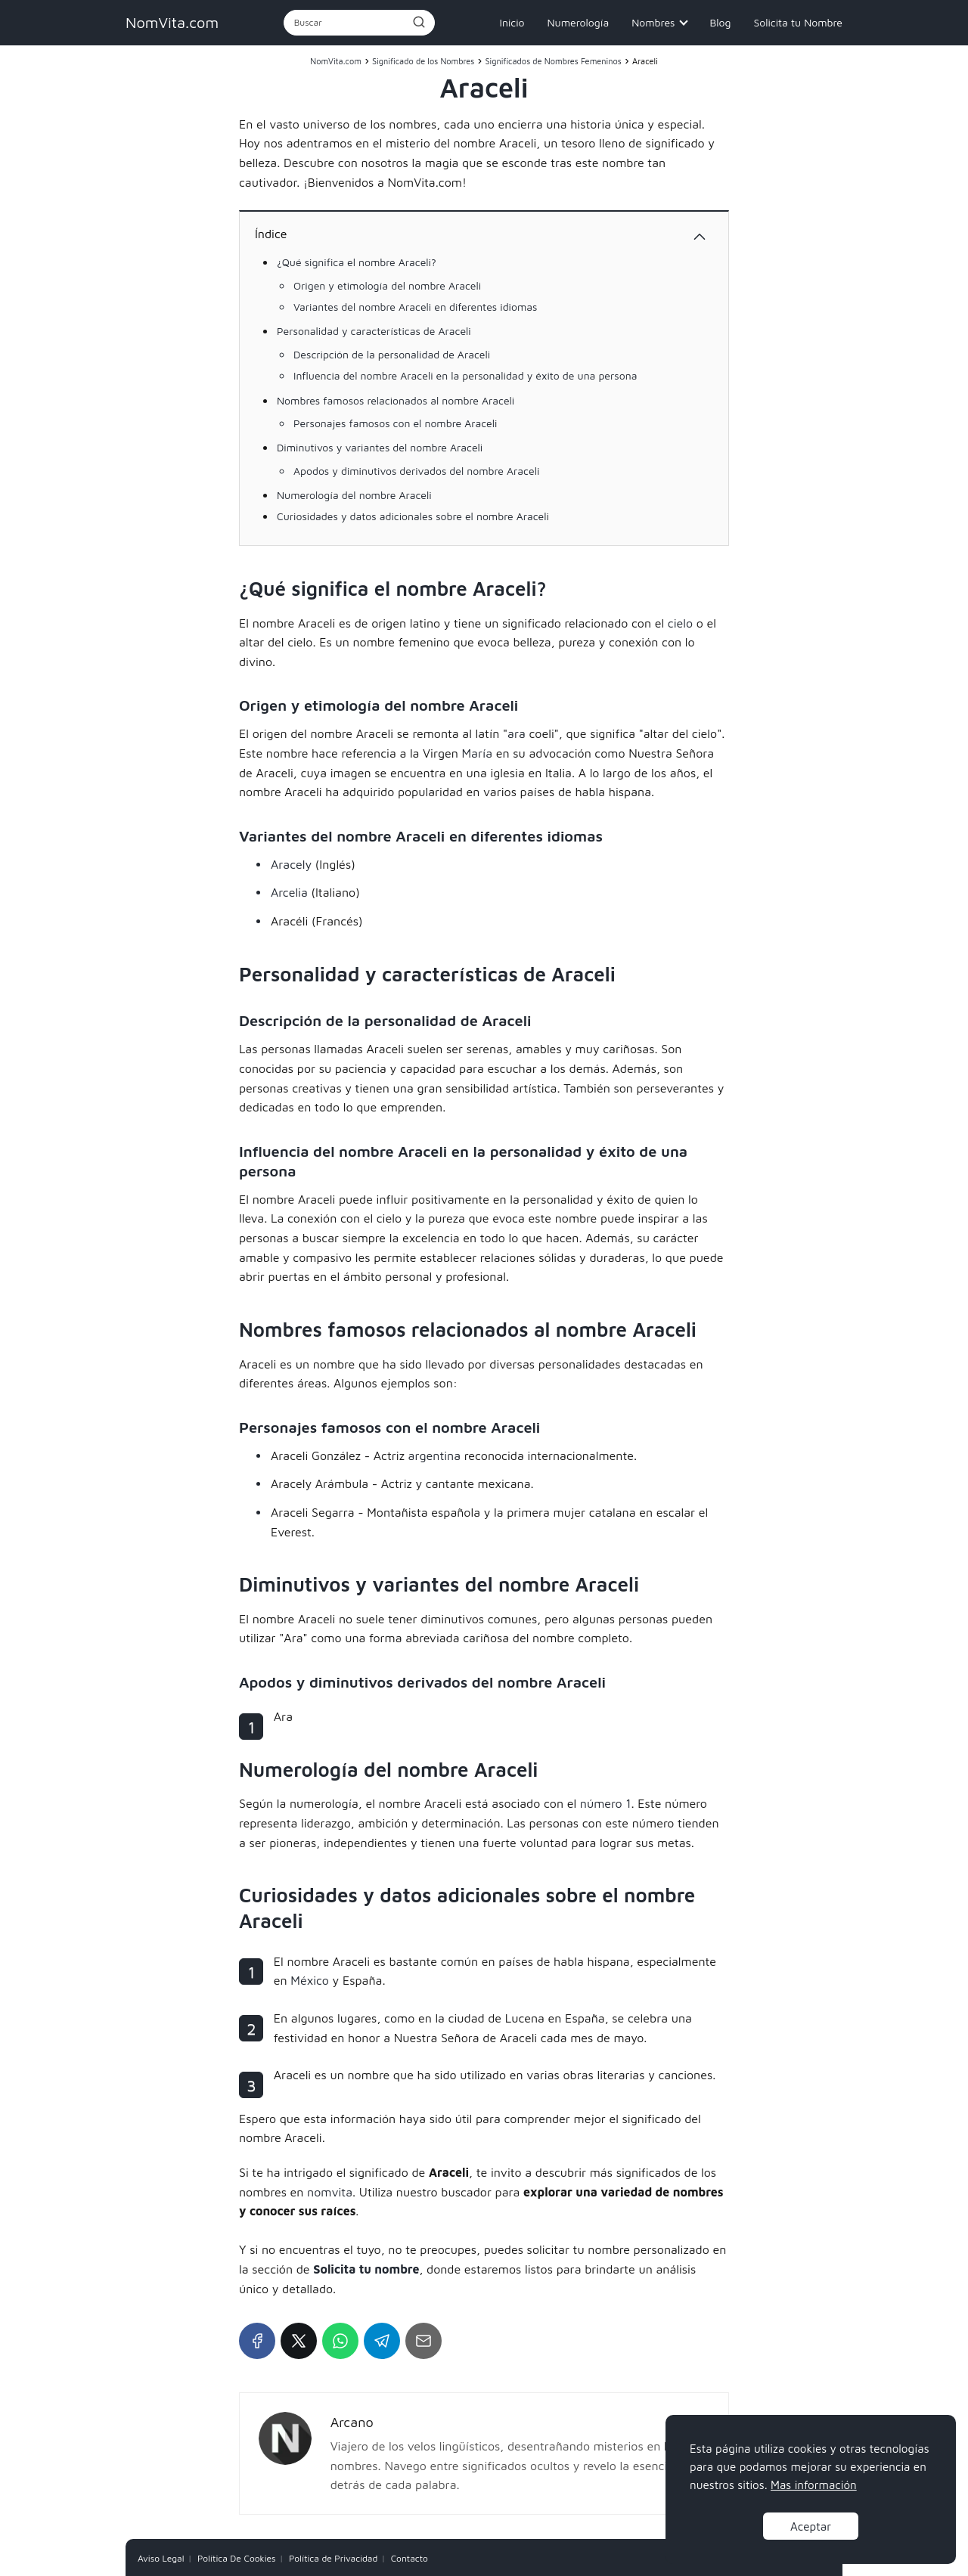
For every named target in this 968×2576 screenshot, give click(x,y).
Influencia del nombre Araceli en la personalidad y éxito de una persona (465, 375)
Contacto (409, 2558)
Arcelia (289, 892)
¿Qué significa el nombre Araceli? (356, 262)
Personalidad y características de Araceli (374, 330)
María (477, 753)
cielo (680, 623)
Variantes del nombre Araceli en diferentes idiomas (415, 306)
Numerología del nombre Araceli (354, 494)
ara (516, 733)
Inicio (512, 22)
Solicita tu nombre (366, 2269)
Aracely (291, 864)
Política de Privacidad (333, 2558)
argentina (434, 1455)
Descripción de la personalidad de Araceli (391, 354)
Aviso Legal (161, 2558)
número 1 (605, 1803)
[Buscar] (418, 22)
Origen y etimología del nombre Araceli (387, 285)
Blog (720, 22)
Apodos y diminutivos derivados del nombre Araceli (416, 470)
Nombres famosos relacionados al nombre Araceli (395, 400)
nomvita (329, 2192)
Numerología (578, 22)
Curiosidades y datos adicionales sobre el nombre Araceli (413, 516)
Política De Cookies (236, 2558)
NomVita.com (172, 22)
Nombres (653, 22)
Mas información (814, 2484)
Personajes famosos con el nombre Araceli (395, 423)
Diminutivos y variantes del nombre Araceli (379, 447)
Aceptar (810, 2526)
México (309, 1980)
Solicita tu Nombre (797, 22)
